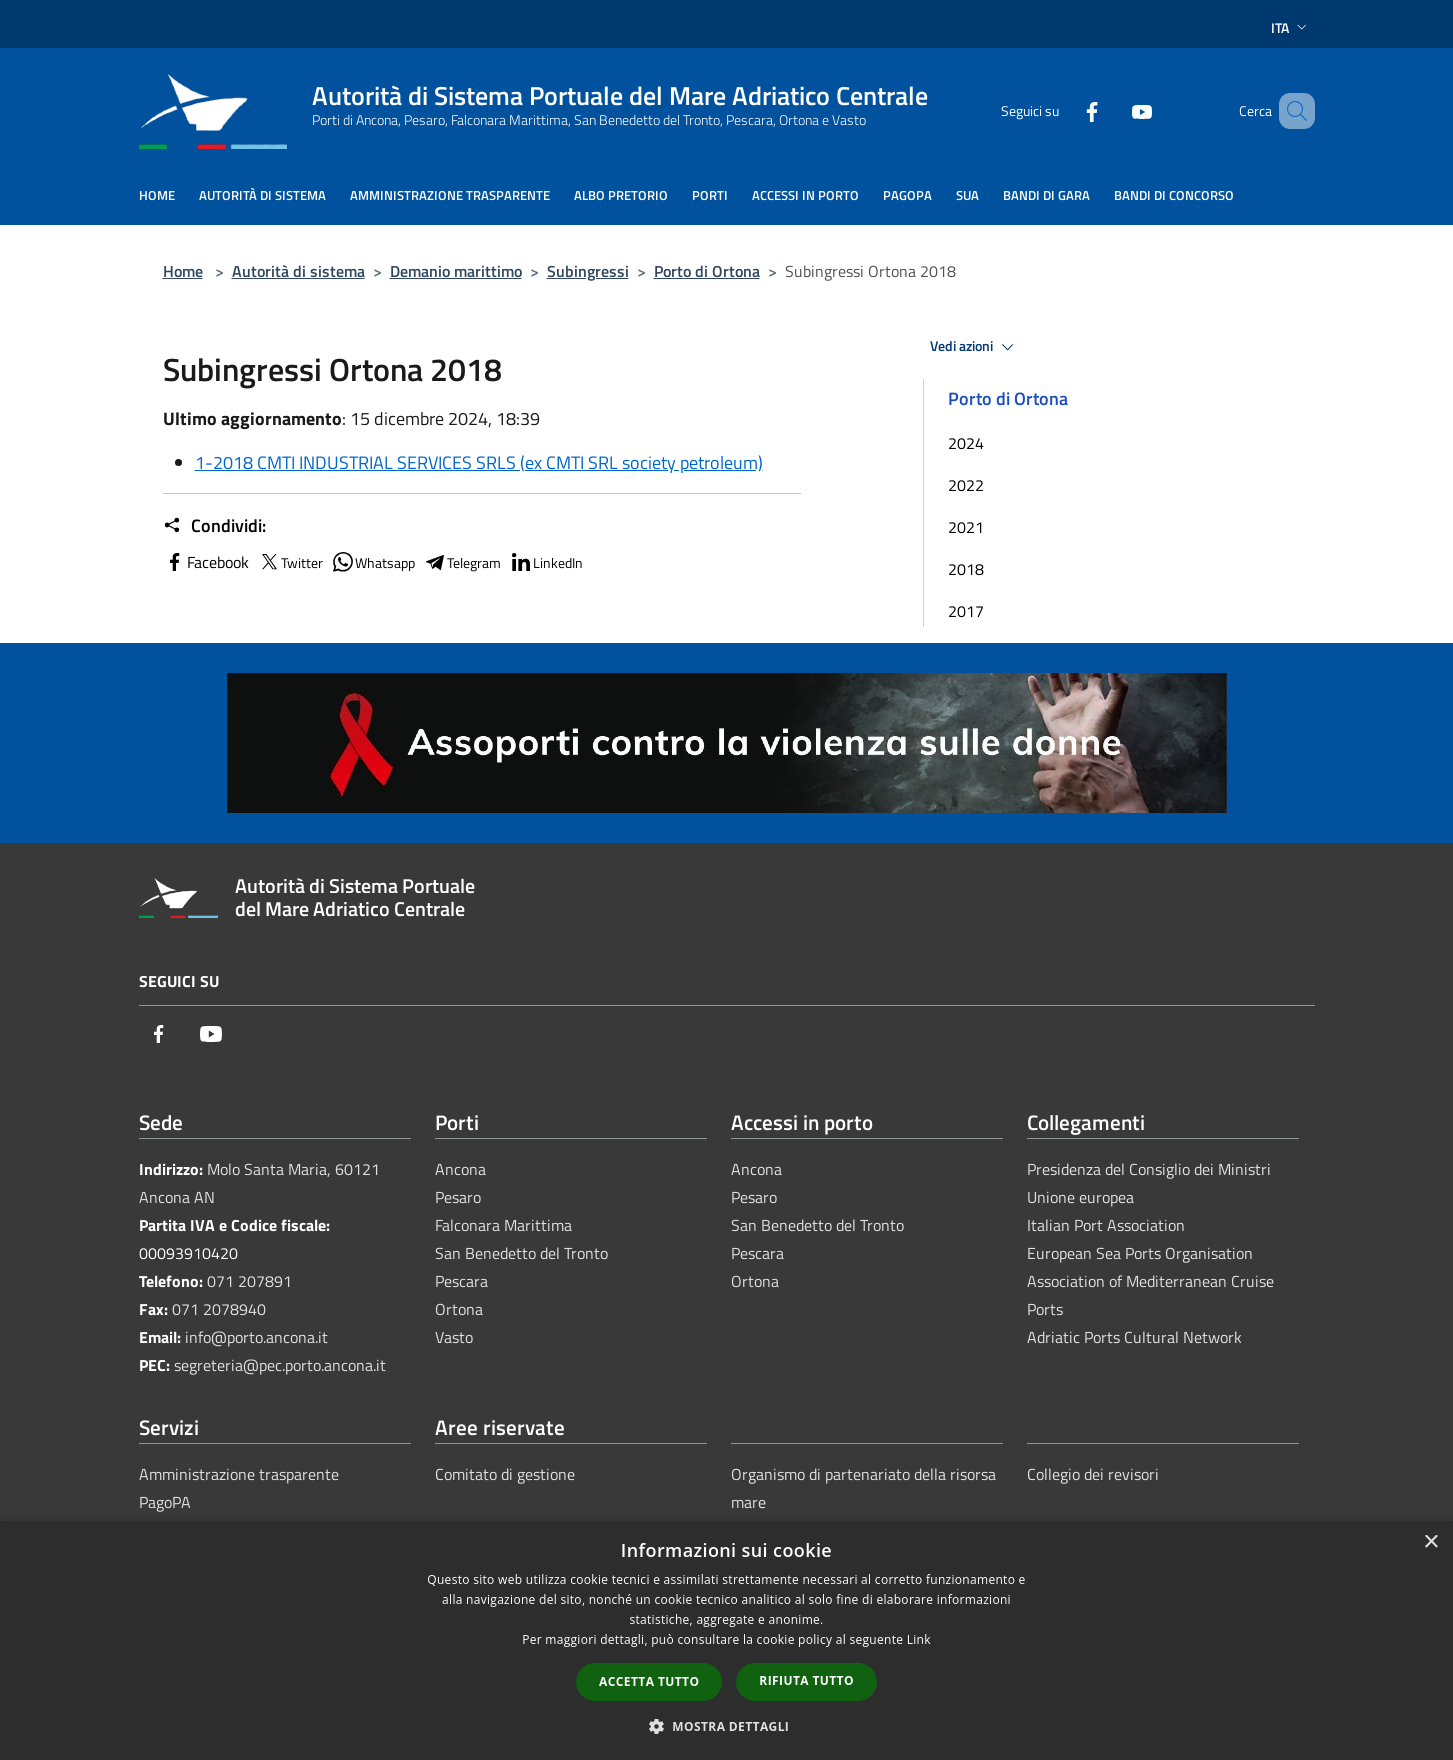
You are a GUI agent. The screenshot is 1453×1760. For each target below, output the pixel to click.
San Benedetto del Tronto (521, 1253)
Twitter (290, 562)
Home (183, 271)
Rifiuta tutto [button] (806, 1680)
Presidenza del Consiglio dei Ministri (1149, 1169)
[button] (727, 1726)
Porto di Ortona (707, 271)
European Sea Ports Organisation (1140, 1253)
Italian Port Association (1106, 1225)
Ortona (459, 1309)
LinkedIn (546, 562)
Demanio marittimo (456, 271)
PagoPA (165, 1502)
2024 (966, 443)
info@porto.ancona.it (256, 1337)
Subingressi (588, 271)
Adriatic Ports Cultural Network (1134, 1337)
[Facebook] (1063, 110)
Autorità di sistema (298, 271)
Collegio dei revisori (1093, 1474)
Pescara (461, 1281)
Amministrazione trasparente (239, 1474)
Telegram (462, 562)
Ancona (460, 1169)
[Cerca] (1291, 111)
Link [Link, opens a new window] (919, 1639)
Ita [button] (1291, 27)
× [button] (1430, 1542)
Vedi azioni (975, 347)
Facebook (206, 562)
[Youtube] (1113, 110)
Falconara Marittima (503, 1225)
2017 (966, 611)
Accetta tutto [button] (649, 1681)
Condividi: (214, 526)
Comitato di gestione (505, 1474)
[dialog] (726, 1640)
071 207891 (249, 1281)
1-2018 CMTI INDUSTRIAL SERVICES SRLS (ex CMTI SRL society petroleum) (479, 462)
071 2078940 (219, 1309)
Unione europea (1080, 1197)
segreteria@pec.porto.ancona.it (280, 1365)
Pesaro (458, 1197)
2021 (966, 527)
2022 (966, 485)
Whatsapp (373, 562)
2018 (966, 569)
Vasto (454, 1337)
